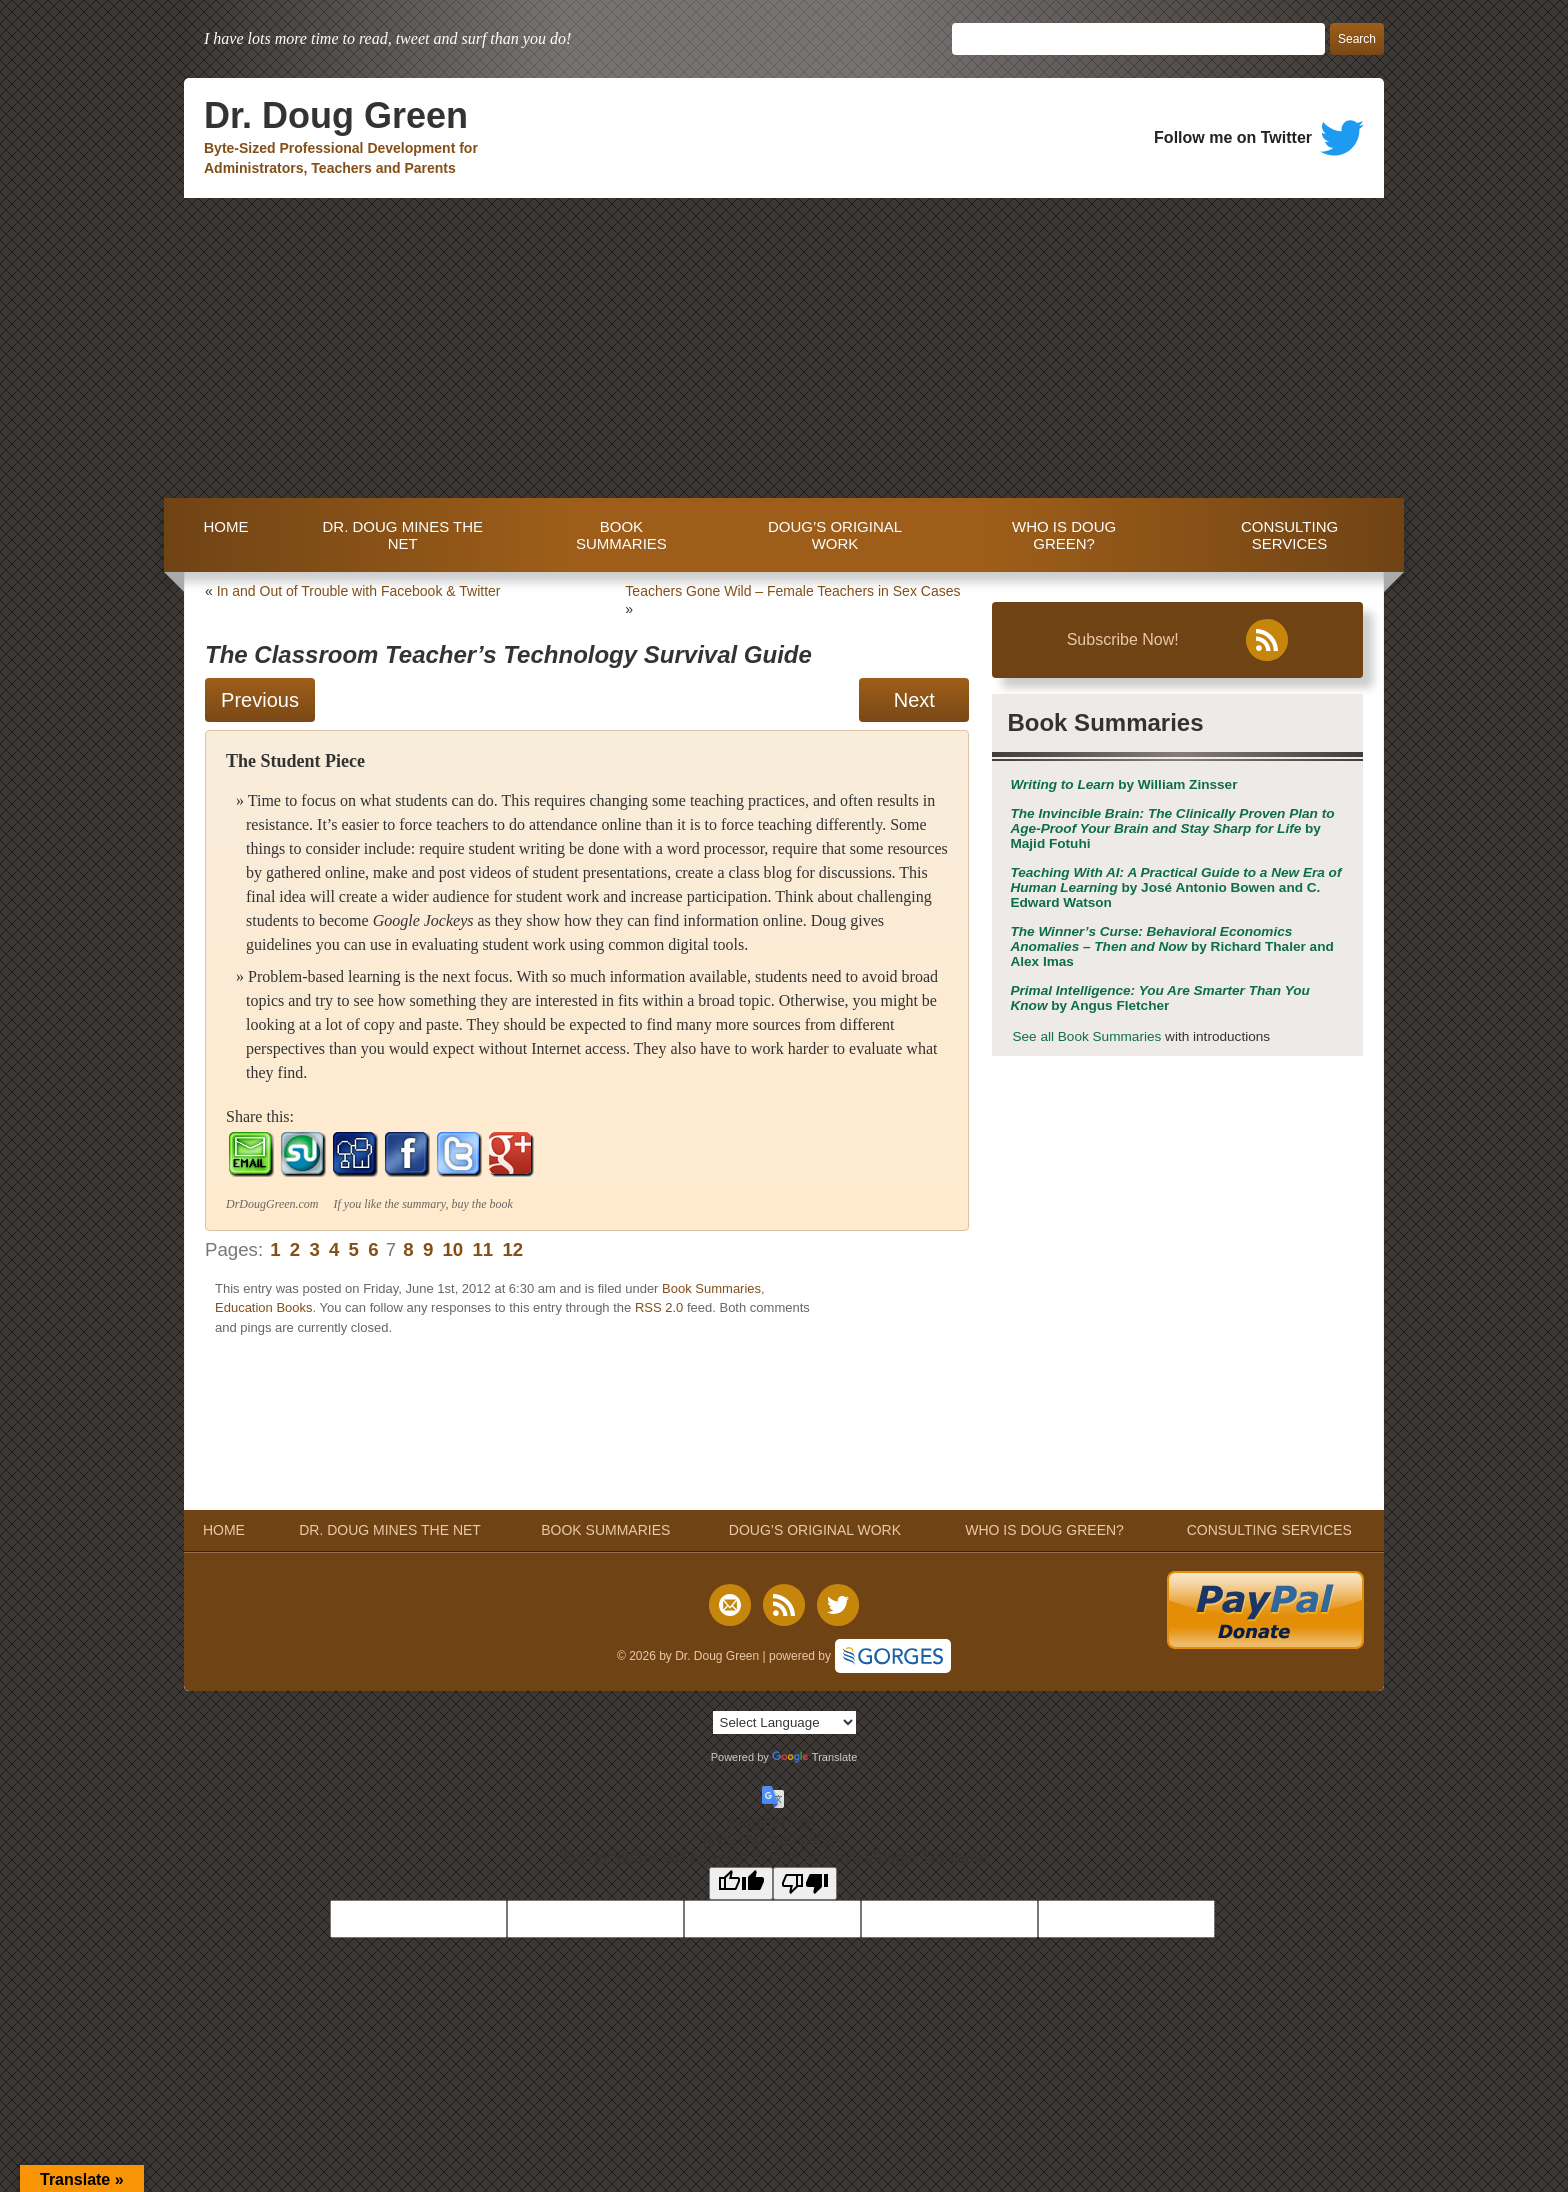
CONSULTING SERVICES (1289, 535)
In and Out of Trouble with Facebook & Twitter (359, 591)
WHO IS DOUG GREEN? (1064, 535)
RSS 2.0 (659, 1307)
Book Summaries (711, 1288)
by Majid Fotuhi (1172, 828)
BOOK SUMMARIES (621, 535)
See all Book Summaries (1086, 1036)
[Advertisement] (784, 348)
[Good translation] (741, 1883)
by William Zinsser (1123, 784)
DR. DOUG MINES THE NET (402, 535)
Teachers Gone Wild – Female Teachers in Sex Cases (792, 591)
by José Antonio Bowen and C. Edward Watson (1175, 887)
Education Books (264, 1307)
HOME (221, 535)
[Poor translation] (805, 1883)
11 (482, 1249)
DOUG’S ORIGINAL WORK (835, 535)
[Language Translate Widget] (784, 1722)
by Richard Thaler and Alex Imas (1171, 946)
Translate (814, 1757)
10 (452, 1249)
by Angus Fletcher (1159, 998)
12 (512, 1249)
